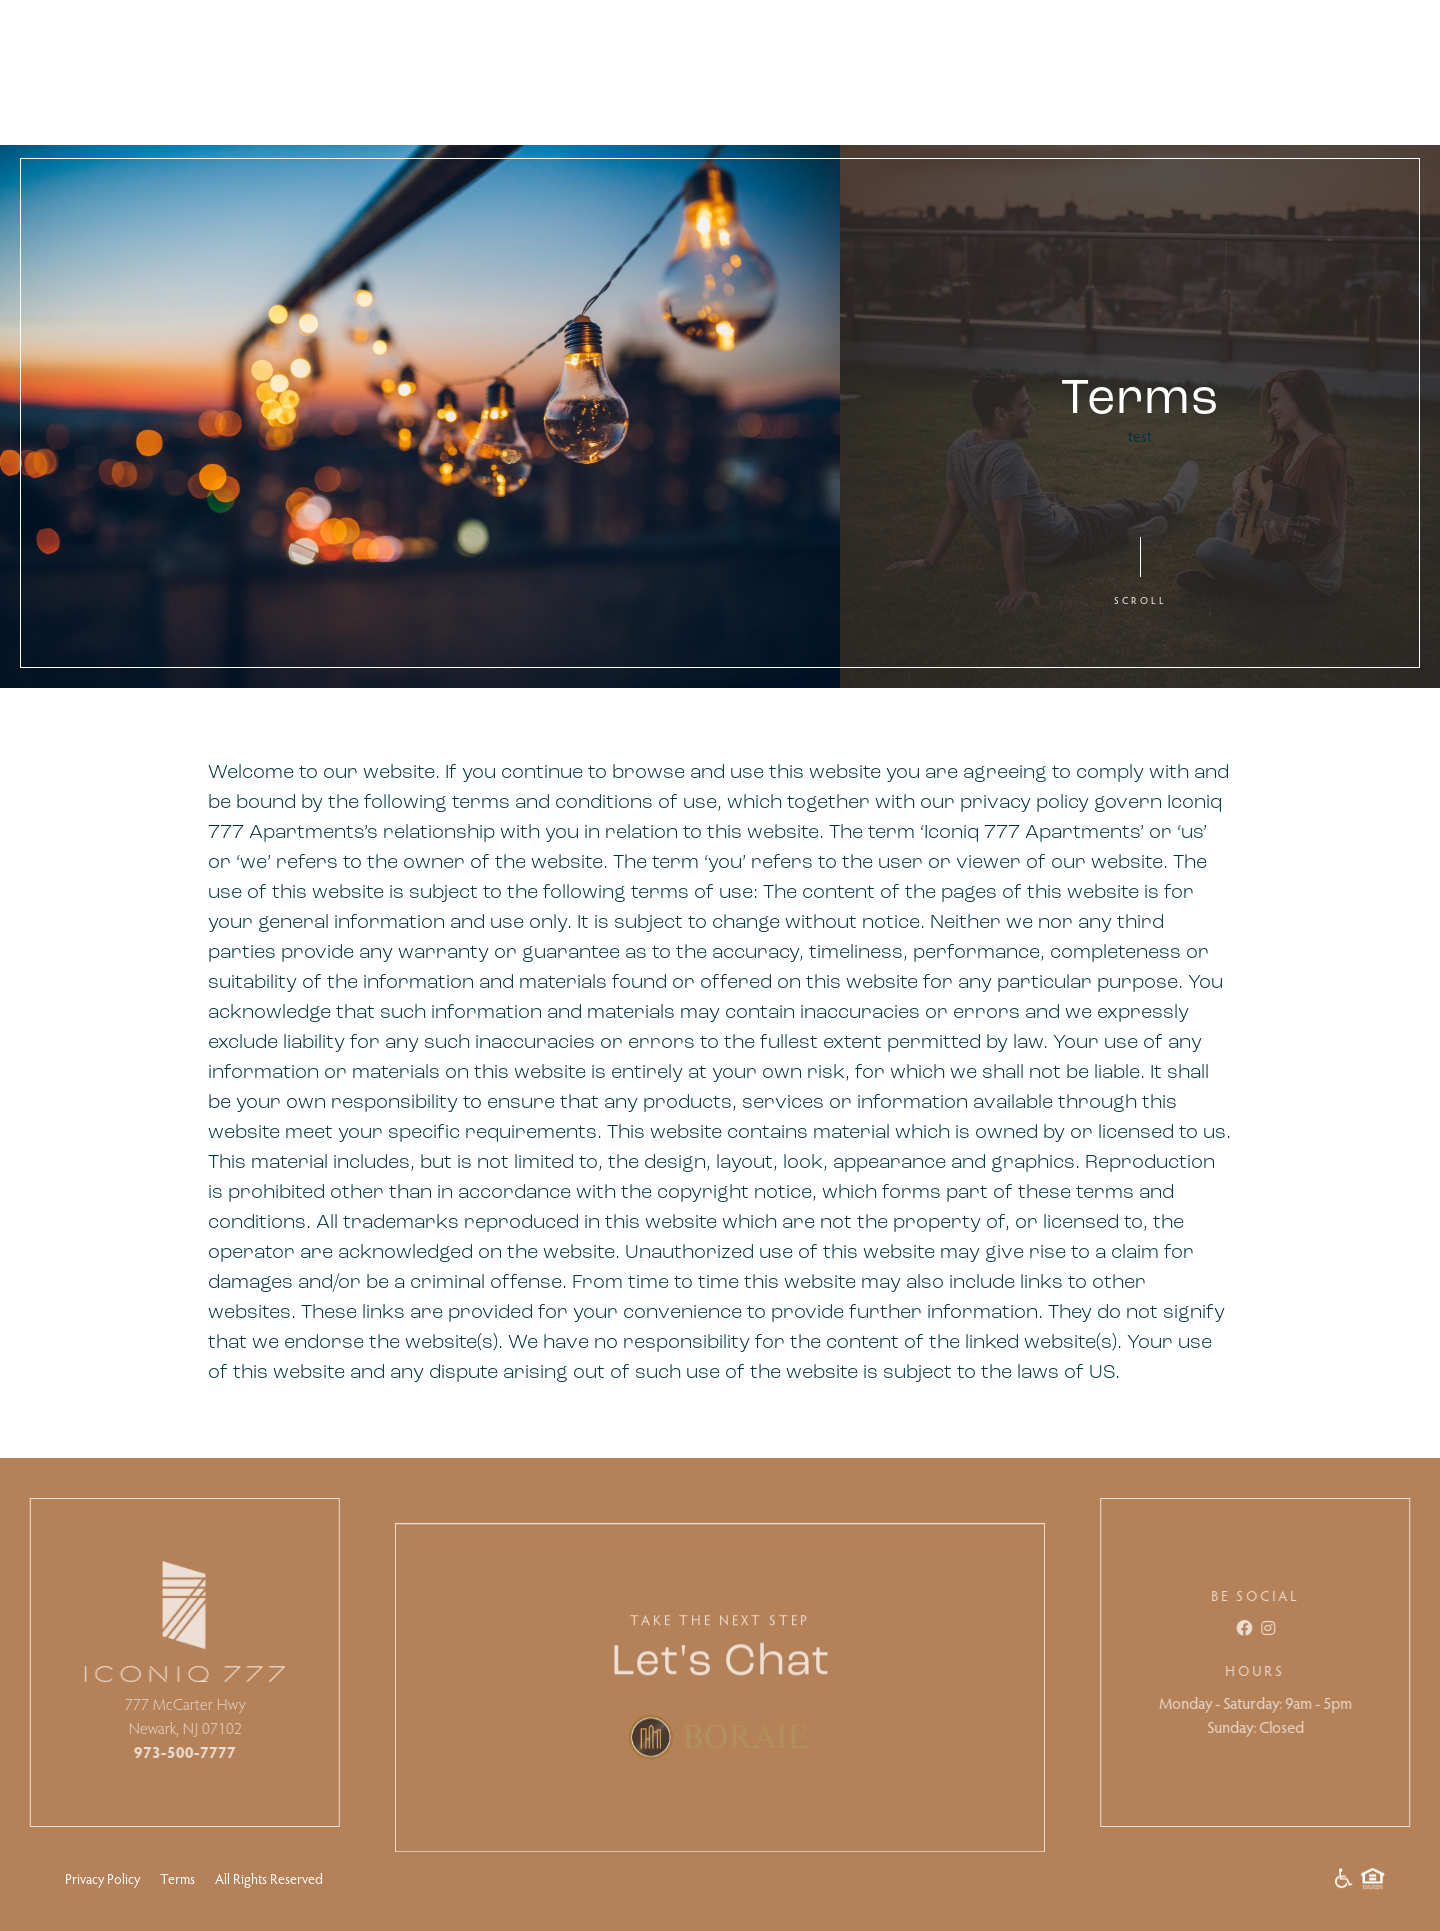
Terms (177, 1878)
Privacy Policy (102, 1878)
